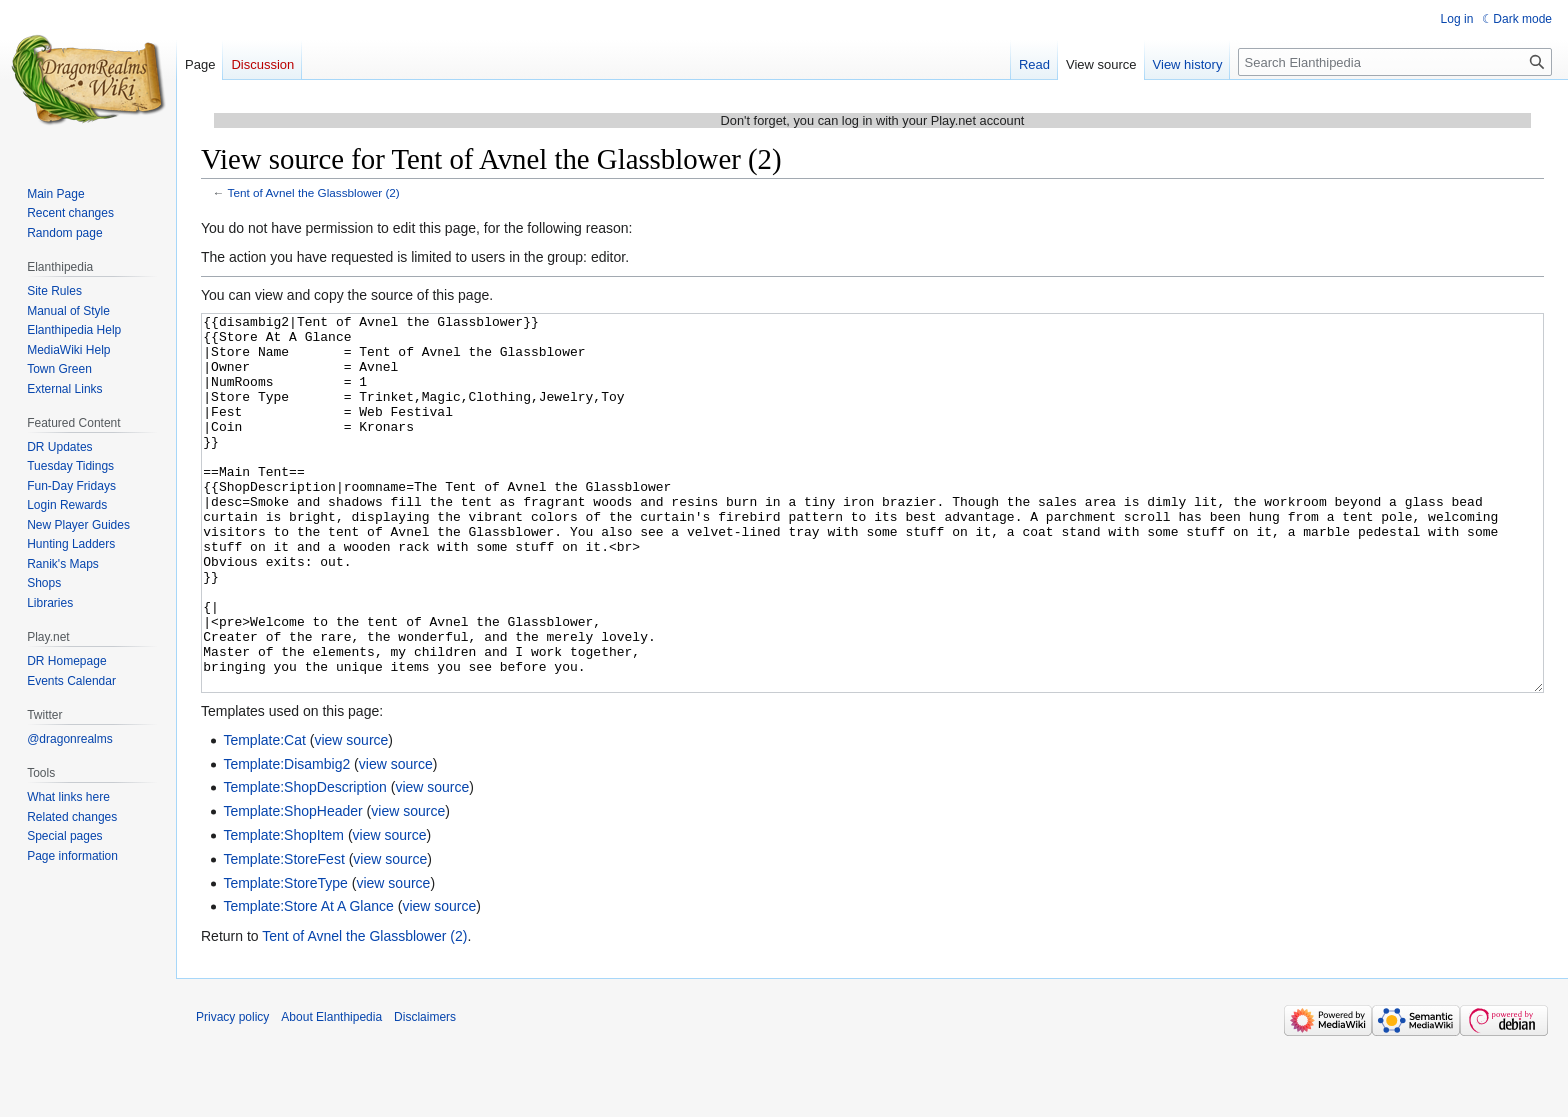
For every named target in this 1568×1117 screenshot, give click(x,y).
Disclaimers (425, 1092)
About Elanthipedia (331, 1092)
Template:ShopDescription (304, 862)
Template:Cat (264, 815)
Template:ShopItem (283, 910)
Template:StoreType (285, 958)
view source (351, 815)
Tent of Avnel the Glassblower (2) (314, 192)
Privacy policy (232, 1092)
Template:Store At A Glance (308, 981)
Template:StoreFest (283, 934)
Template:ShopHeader (292, 886)
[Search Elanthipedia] (1395, 62)
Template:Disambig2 (286, 839)
